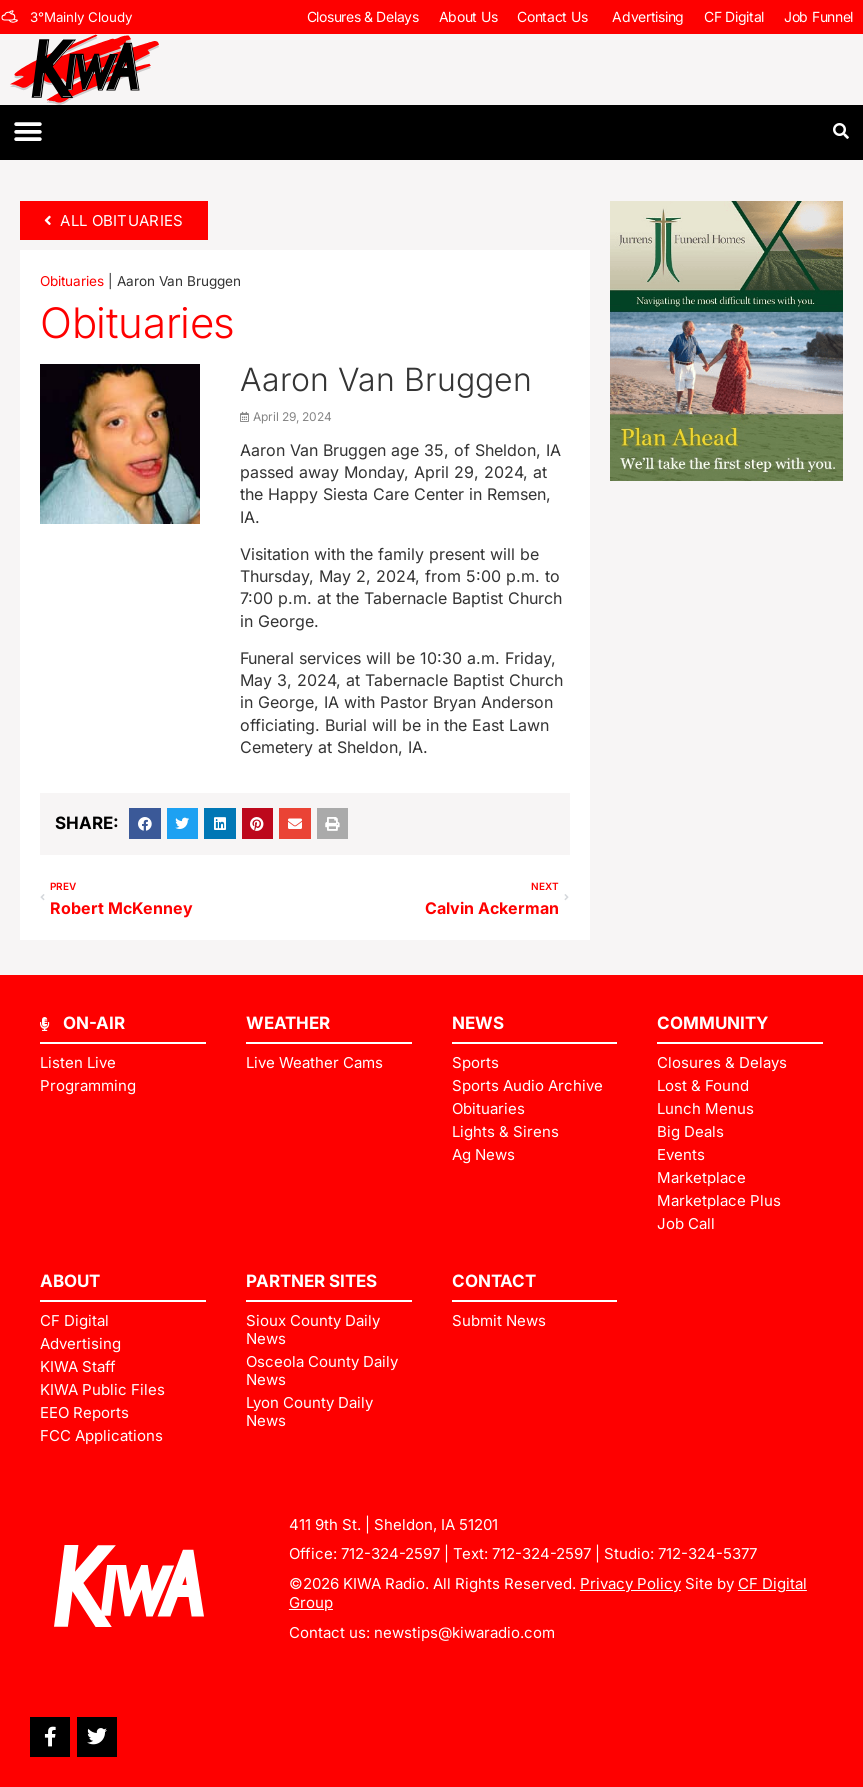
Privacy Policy (630, 1583)
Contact (494, 1281)
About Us (468, 16)
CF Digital (734, 16)
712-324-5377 (707, 1553)
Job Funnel (818, 16)
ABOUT (70, 1281)
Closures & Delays (363, 16)
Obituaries (72, 281)
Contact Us (554, 17)
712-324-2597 (390, 1553)
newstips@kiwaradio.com (464, 1632)
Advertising (648, 16)
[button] (27, 132)
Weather (288, 1023)
